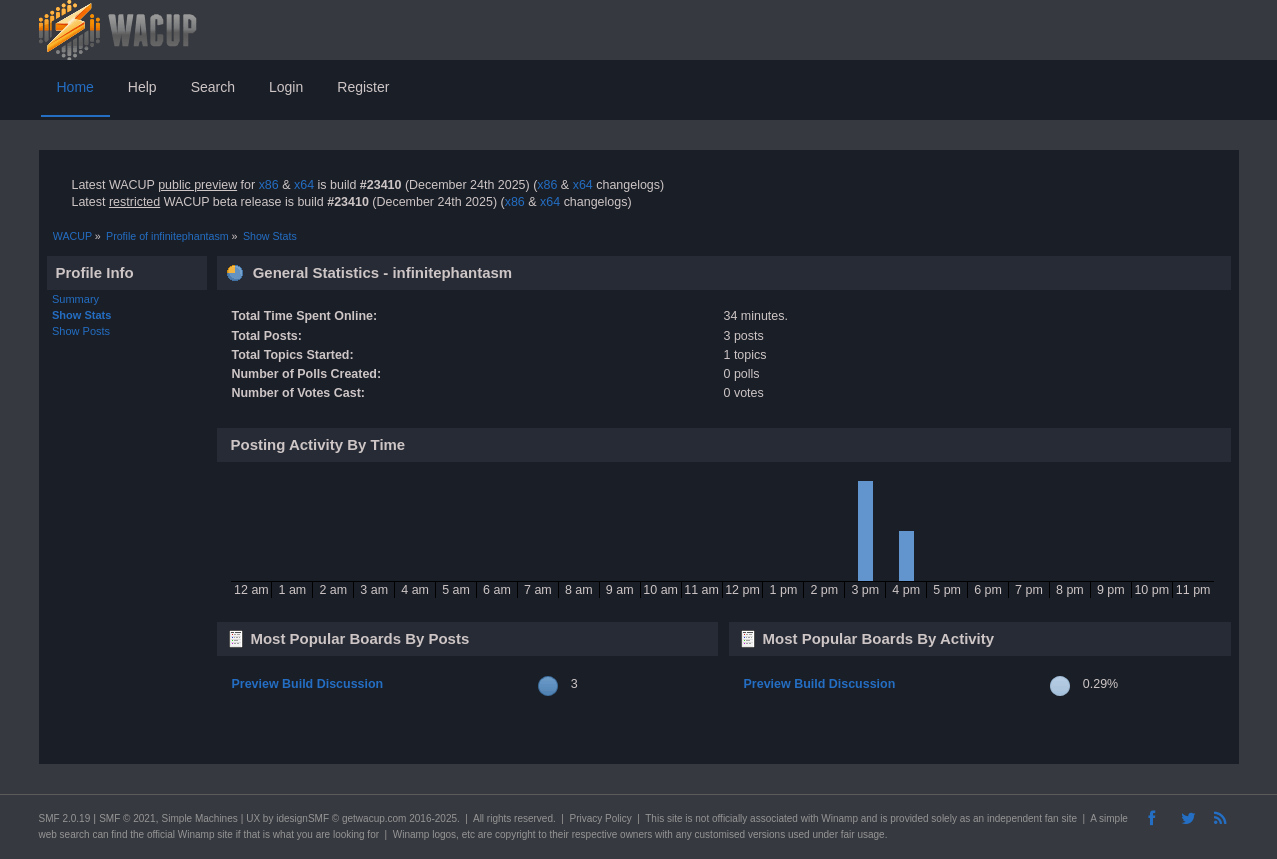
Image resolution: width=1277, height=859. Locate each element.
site (675, 818)
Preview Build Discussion (307, 684)
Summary (75, 299)
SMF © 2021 (127, 818)
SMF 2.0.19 (65, 818)
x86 (269, 185)
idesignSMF (302, 818)
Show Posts (81, 331)
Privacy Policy (600, 818)
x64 (304, 185)
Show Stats (81, 315)
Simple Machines (200, 818)
